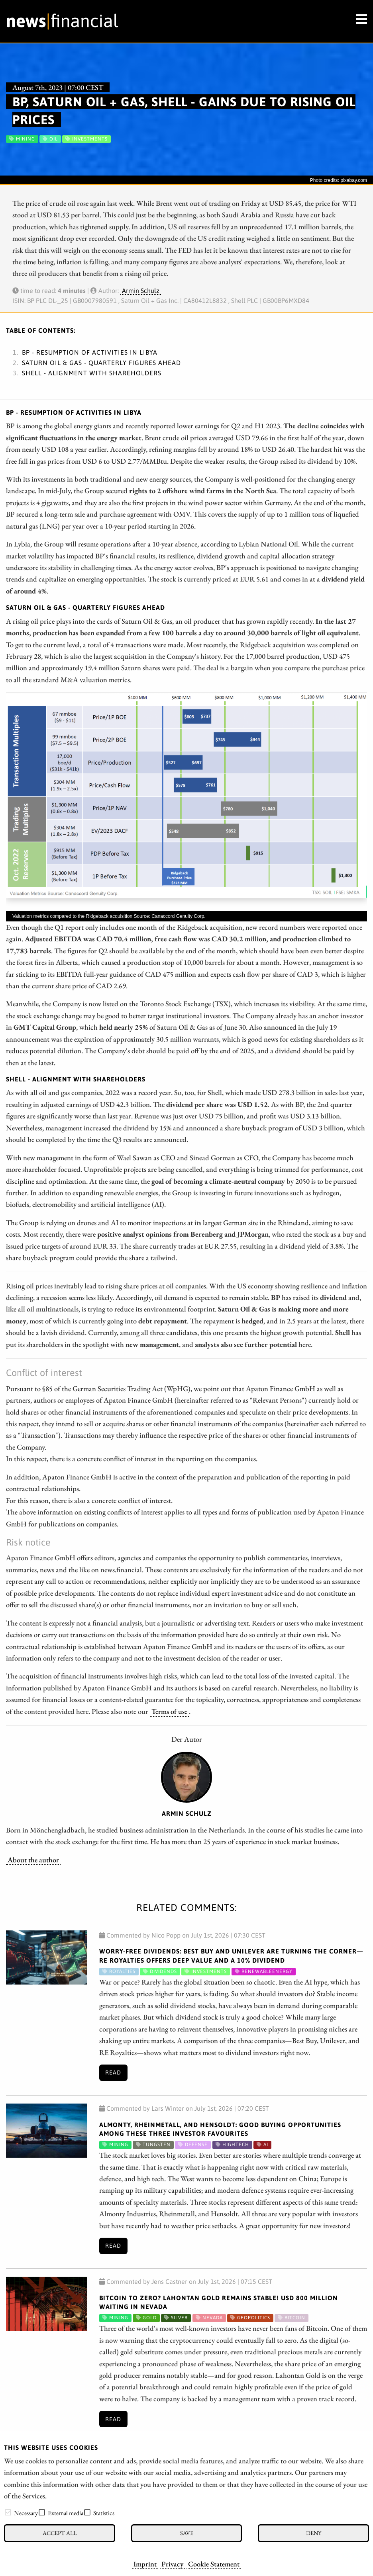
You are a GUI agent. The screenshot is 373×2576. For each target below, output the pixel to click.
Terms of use (169, 1711)
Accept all (60, 2533)
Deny (313, 2533)
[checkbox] (8, 2512)
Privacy (172, 2563)
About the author (33, 1859)
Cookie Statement (214, 2563)
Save (186, 2533)
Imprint (145, 2563)
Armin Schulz (140, 290)
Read (113, 2072)
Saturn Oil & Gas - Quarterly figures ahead (101, 362)
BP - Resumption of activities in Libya (89, 352)
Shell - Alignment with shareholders (91, 373)
